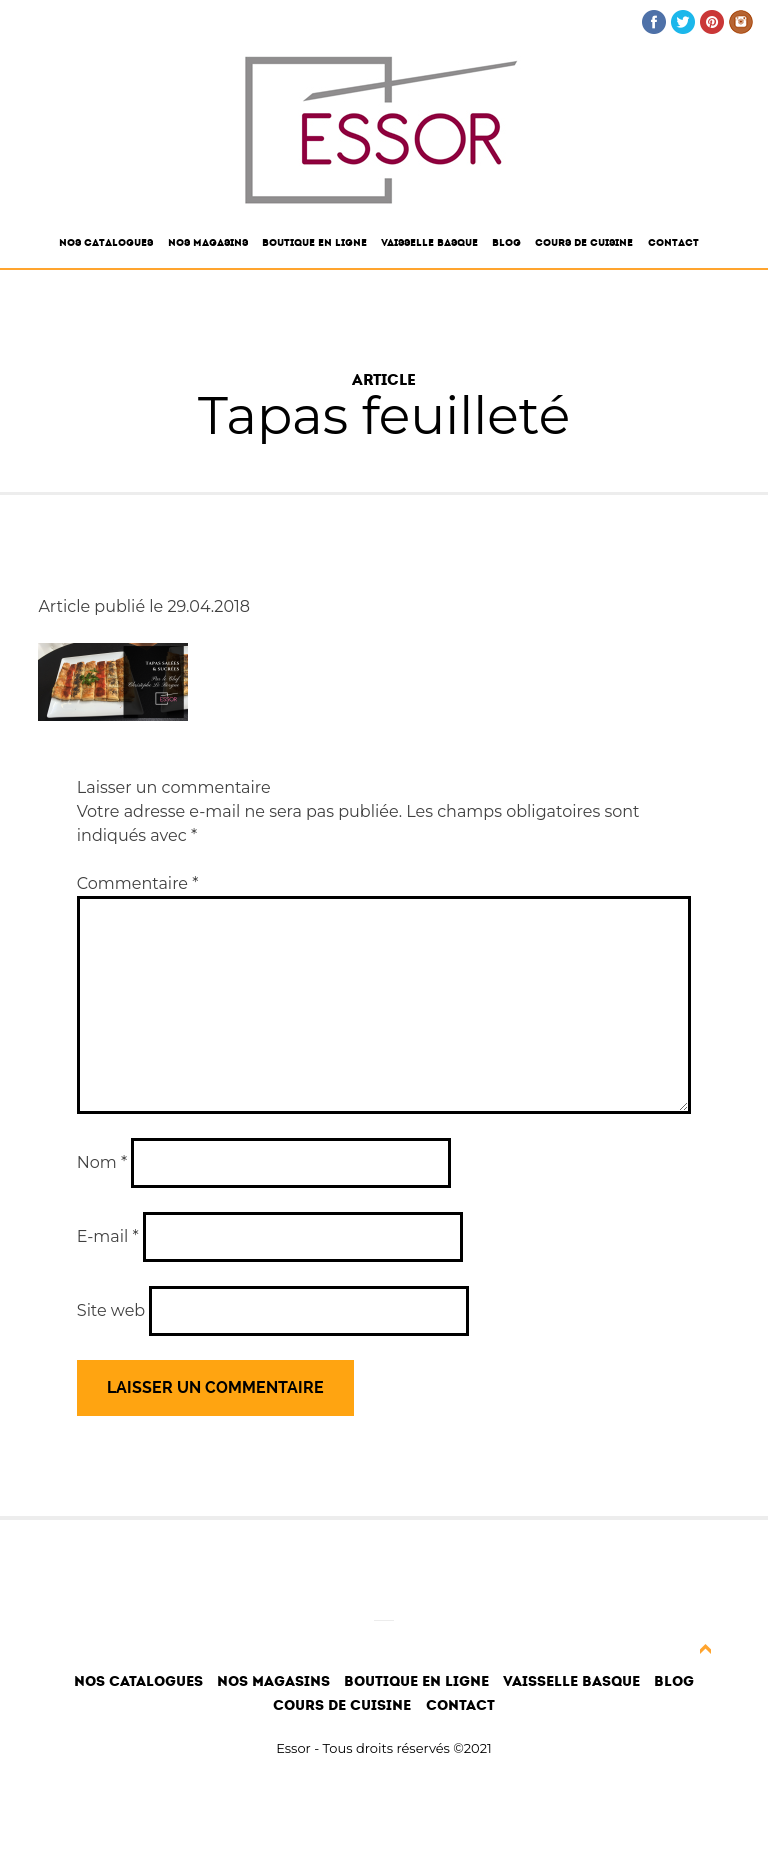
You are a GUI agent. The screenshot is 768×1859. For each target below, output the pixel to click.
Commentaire (138, 883)
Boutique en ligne (314, 243)
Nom (102, 1162)
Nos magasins (208, 243)
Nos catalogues (106, 243)
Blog (506, 243)
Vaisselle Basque (429, 243)
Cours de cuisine (584, 243)
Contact (673, 243)
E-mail (108, 1236)
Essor (293, 1748)
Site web (111, 1310)
